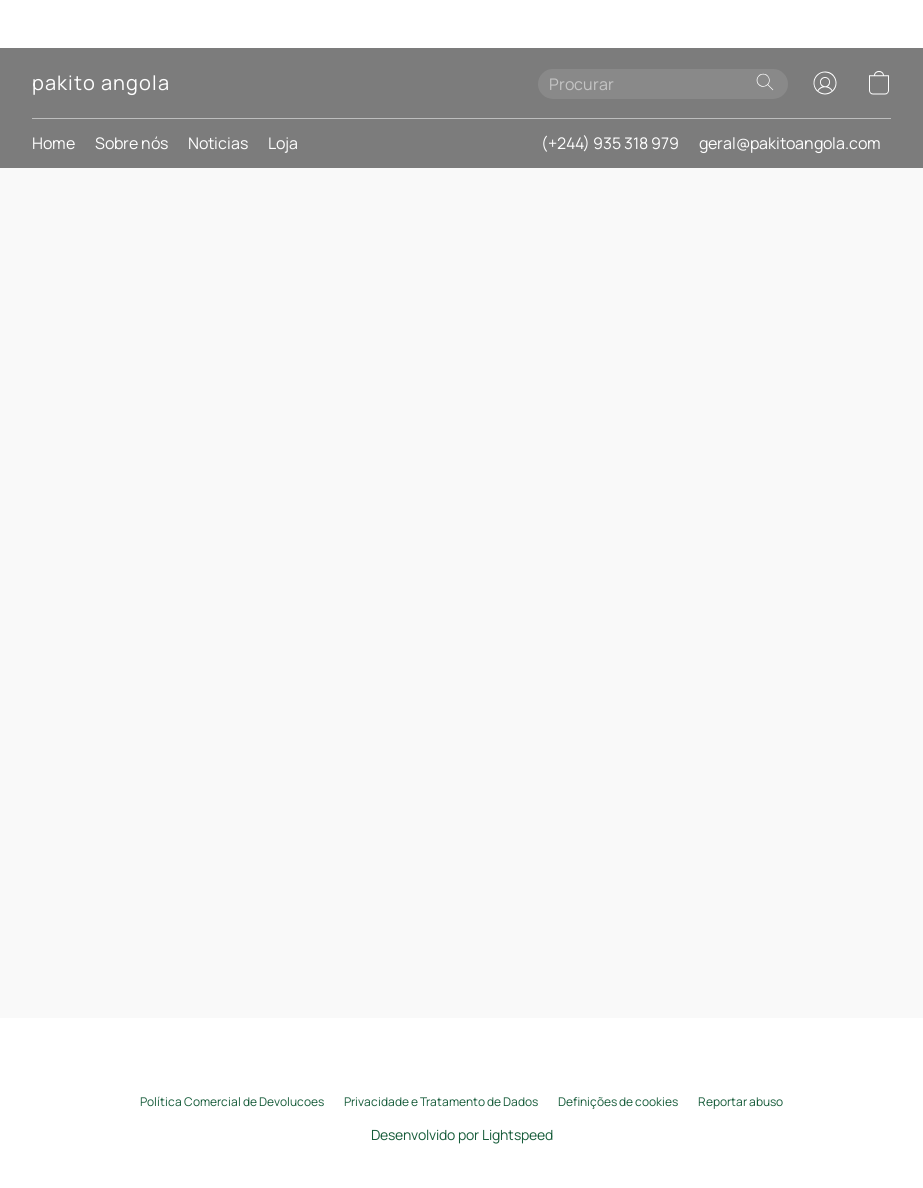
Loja (283, 143)
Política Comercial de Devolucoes (232, 1102)
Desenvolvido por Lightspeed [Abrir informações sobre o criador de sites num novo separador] (462, 1134)
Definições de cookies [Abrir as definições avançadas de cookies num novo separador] (618, 1102)
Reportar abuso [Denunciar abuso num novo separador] (740, 1102)
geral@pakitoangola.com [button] (790, 143)
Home (53, 143)
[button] (100, 83)
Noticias (218, 143)
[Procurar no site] (765, 82)
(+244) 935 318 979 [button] (610, 143)
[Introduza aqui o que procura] (663, 84)
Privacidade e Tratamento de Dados (441, 1102)
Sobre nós (131, 143)
